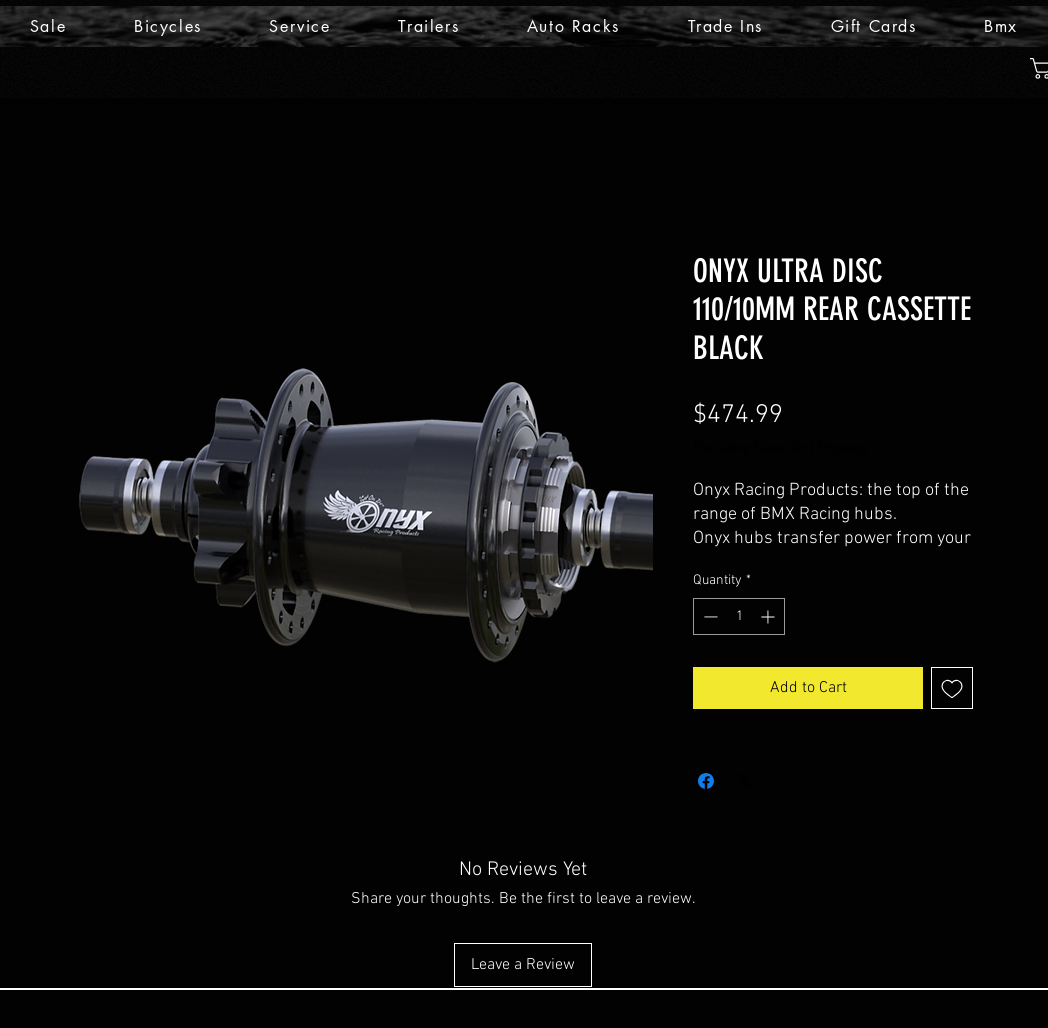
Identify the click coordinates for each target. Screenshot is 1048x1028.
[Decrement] (708, 616)
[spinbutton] (739, 616)
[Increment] (769, 616)
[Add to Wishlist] (952, 688)
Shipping (841, 448)
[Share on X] (744, 781)
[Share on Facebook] (706, 781)
